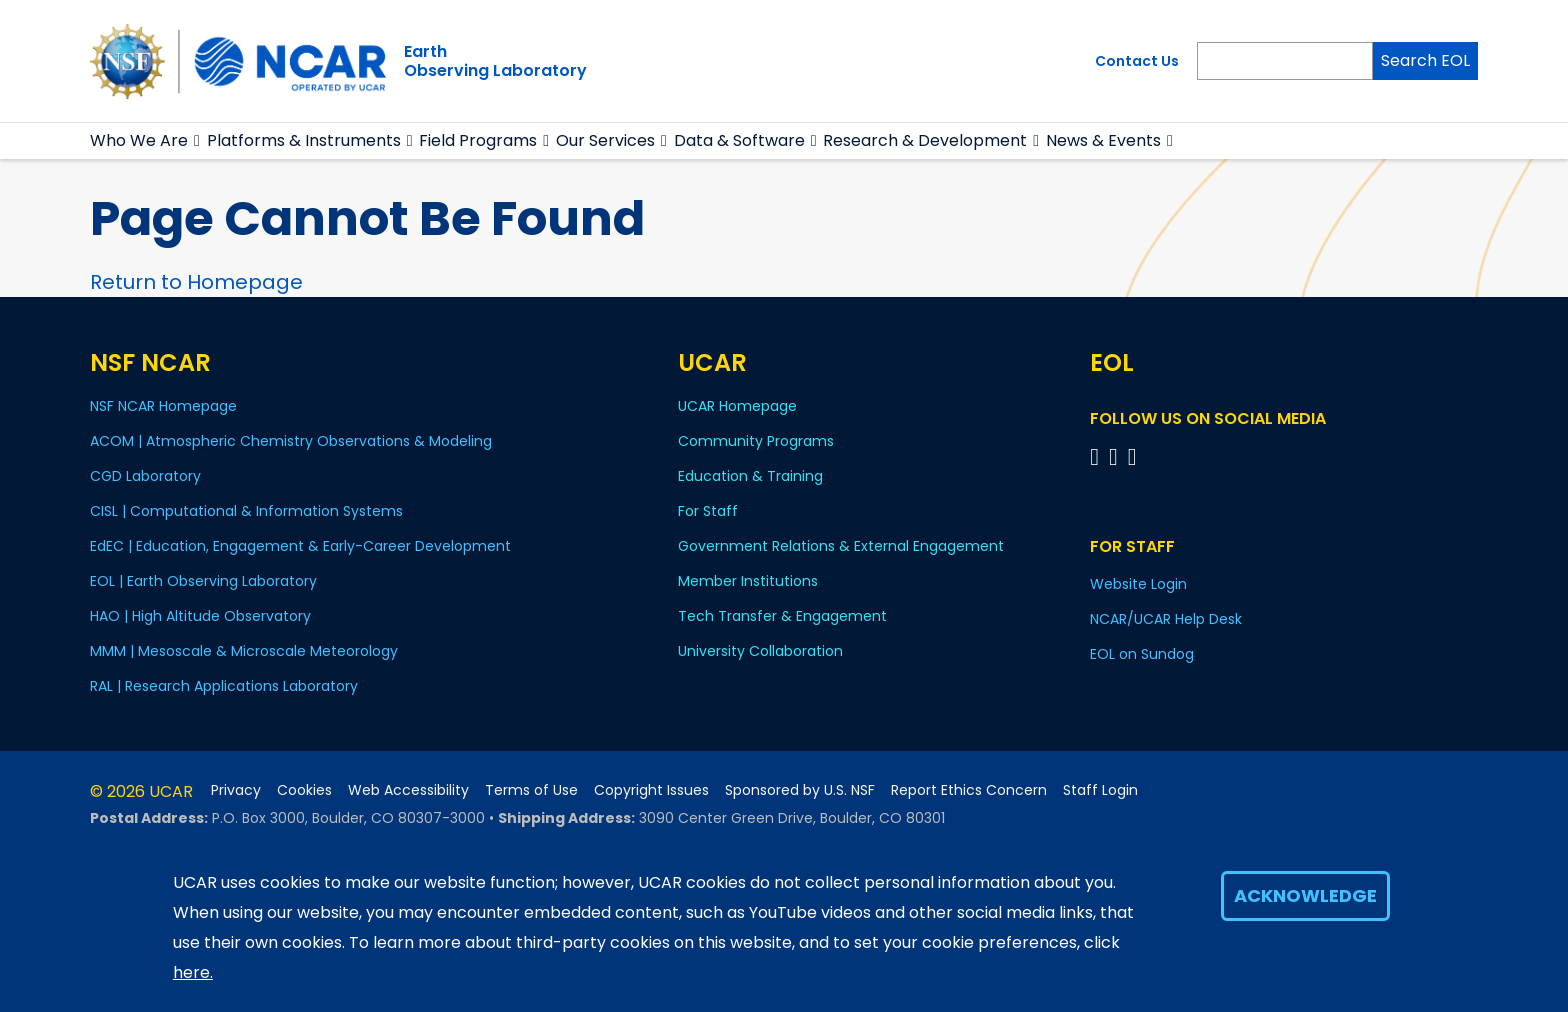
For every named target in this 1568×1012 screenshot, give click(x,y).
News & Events (1103, 140)
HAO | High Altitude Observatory (200, 616)
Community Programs (756, 441)
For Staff (708, 511)
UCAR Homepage (737, 406)
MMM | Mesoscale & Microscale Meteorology (244, 651)
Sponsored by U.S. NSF (800, 790)
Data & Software (739, 140)
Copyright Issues (651, 790)
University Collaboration (760, 651)
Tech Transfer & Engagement (782, 616)
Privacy (236, 790)
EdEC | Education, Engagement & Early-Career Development (300, 546)
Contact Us (1137, 61)
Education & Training (750, 476)
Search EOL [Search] (1425, 60)
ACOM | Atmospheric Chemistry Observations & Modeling (291, 441)
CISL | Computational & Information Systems (246, 511)
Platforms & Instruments (304, 140)
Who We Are (139, 140)
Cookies (304, 790)
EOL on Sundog (1142, 654)
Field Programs (478, 140)
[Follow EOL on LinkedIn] (1132, 456)
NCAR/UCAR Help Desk (1166, 619)
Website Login (1138, 584)
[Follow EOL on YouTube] (1116, 456)
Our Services (605, 140)
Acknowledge (1305, 895)
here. (193, 972)
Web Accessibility (408, 790)
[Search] (1285, 61)
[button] (197, 141)
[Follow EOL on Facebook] (1097, 456)
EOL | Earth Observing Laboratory (203, 581)
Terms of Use (531, 790)
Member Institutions (748, 581)
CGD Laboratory (145, 476)
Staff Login (1100, 790)
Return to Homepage (196, 282)
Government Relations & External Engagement (841, 546)
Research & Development (925, 140)
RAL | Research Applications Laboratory (224, 686)
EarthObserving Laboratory (495, 61)
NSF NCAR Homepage (163, 406)
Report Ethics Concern (969, 790)
